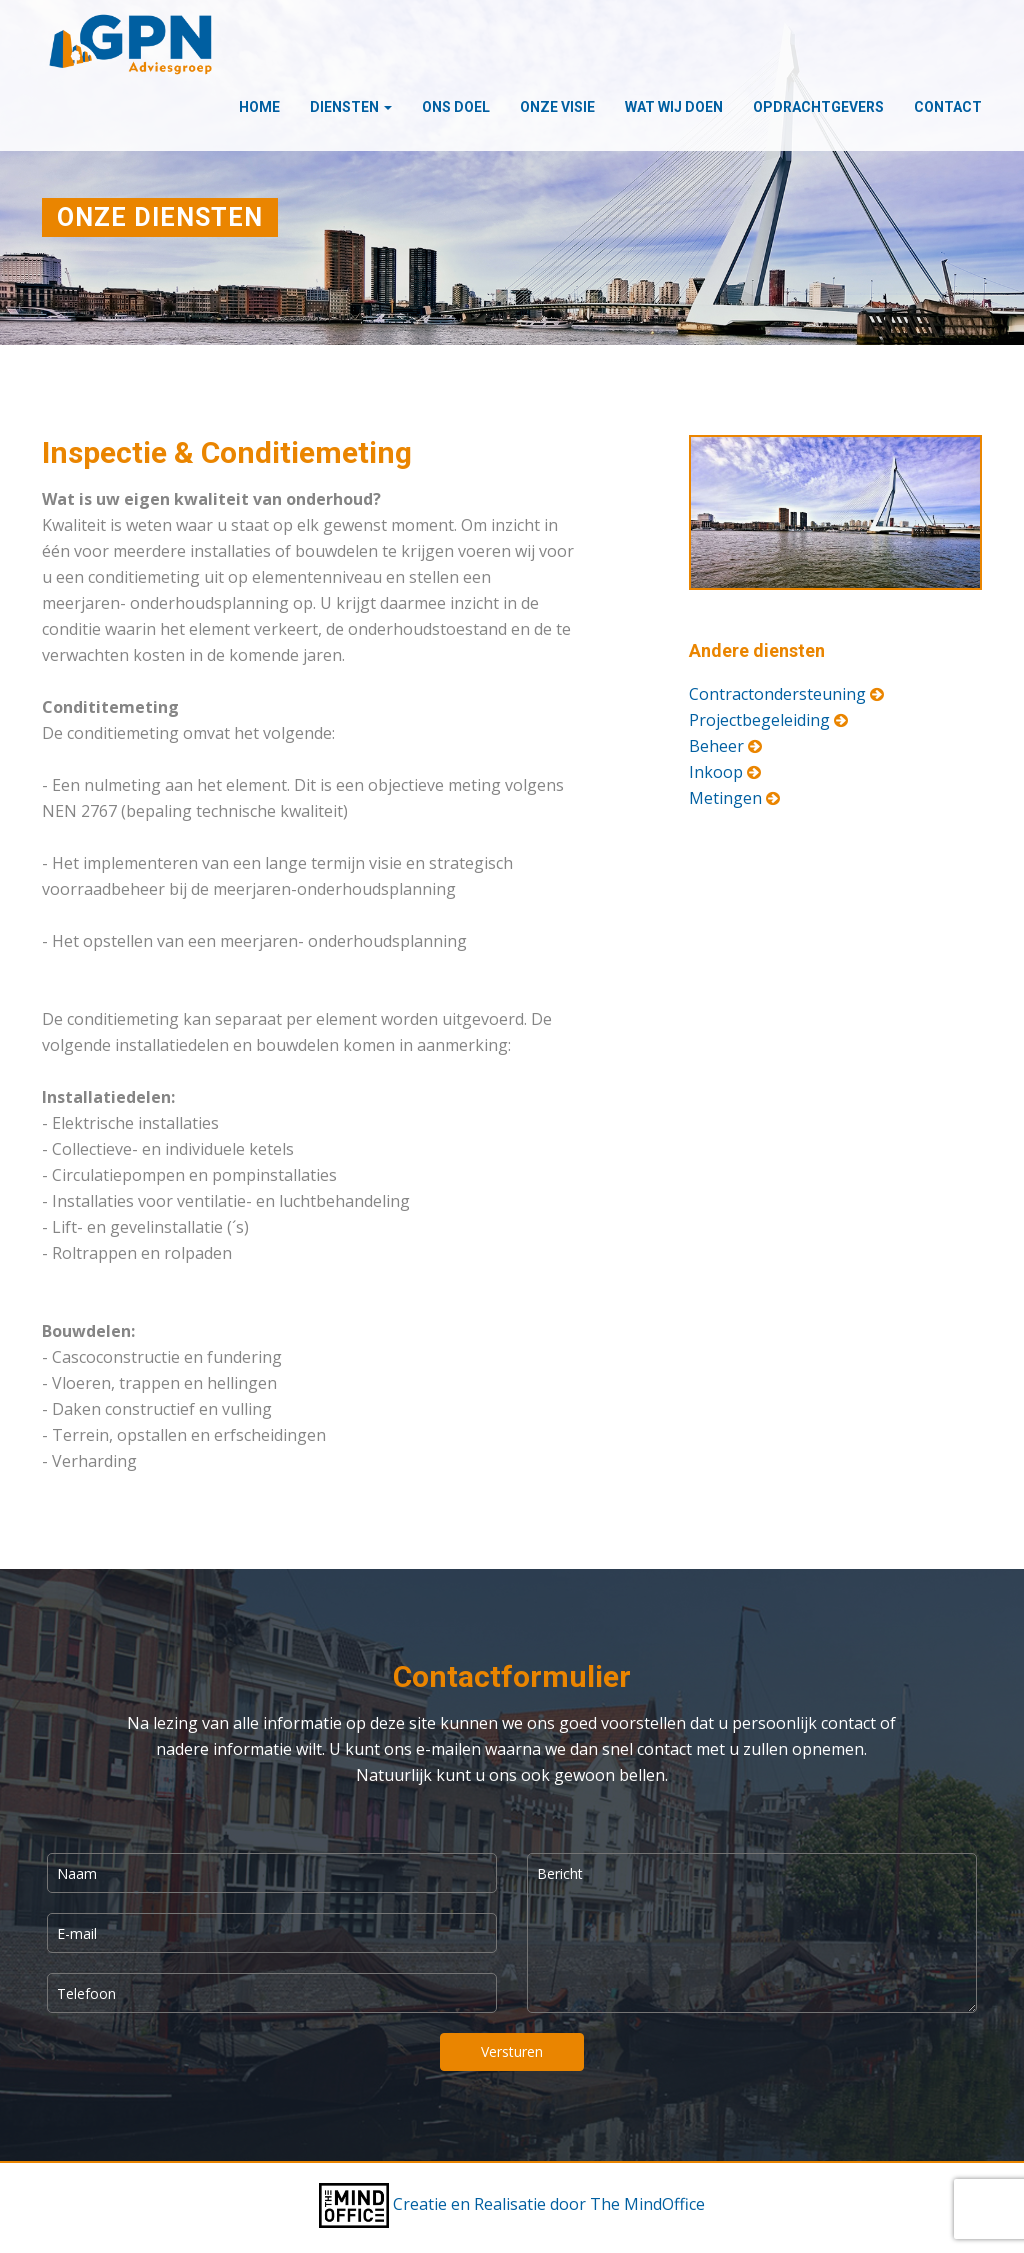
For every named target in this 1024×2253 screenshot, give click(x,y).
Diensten (351, 107)
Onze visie (557, 107)
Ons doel (456, 107)
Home (259, 107)
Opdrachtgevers (818, 107)
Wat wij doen (674, 107)
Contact (948, 107)
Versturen (512, 2051)
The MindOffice (647, 2204)
